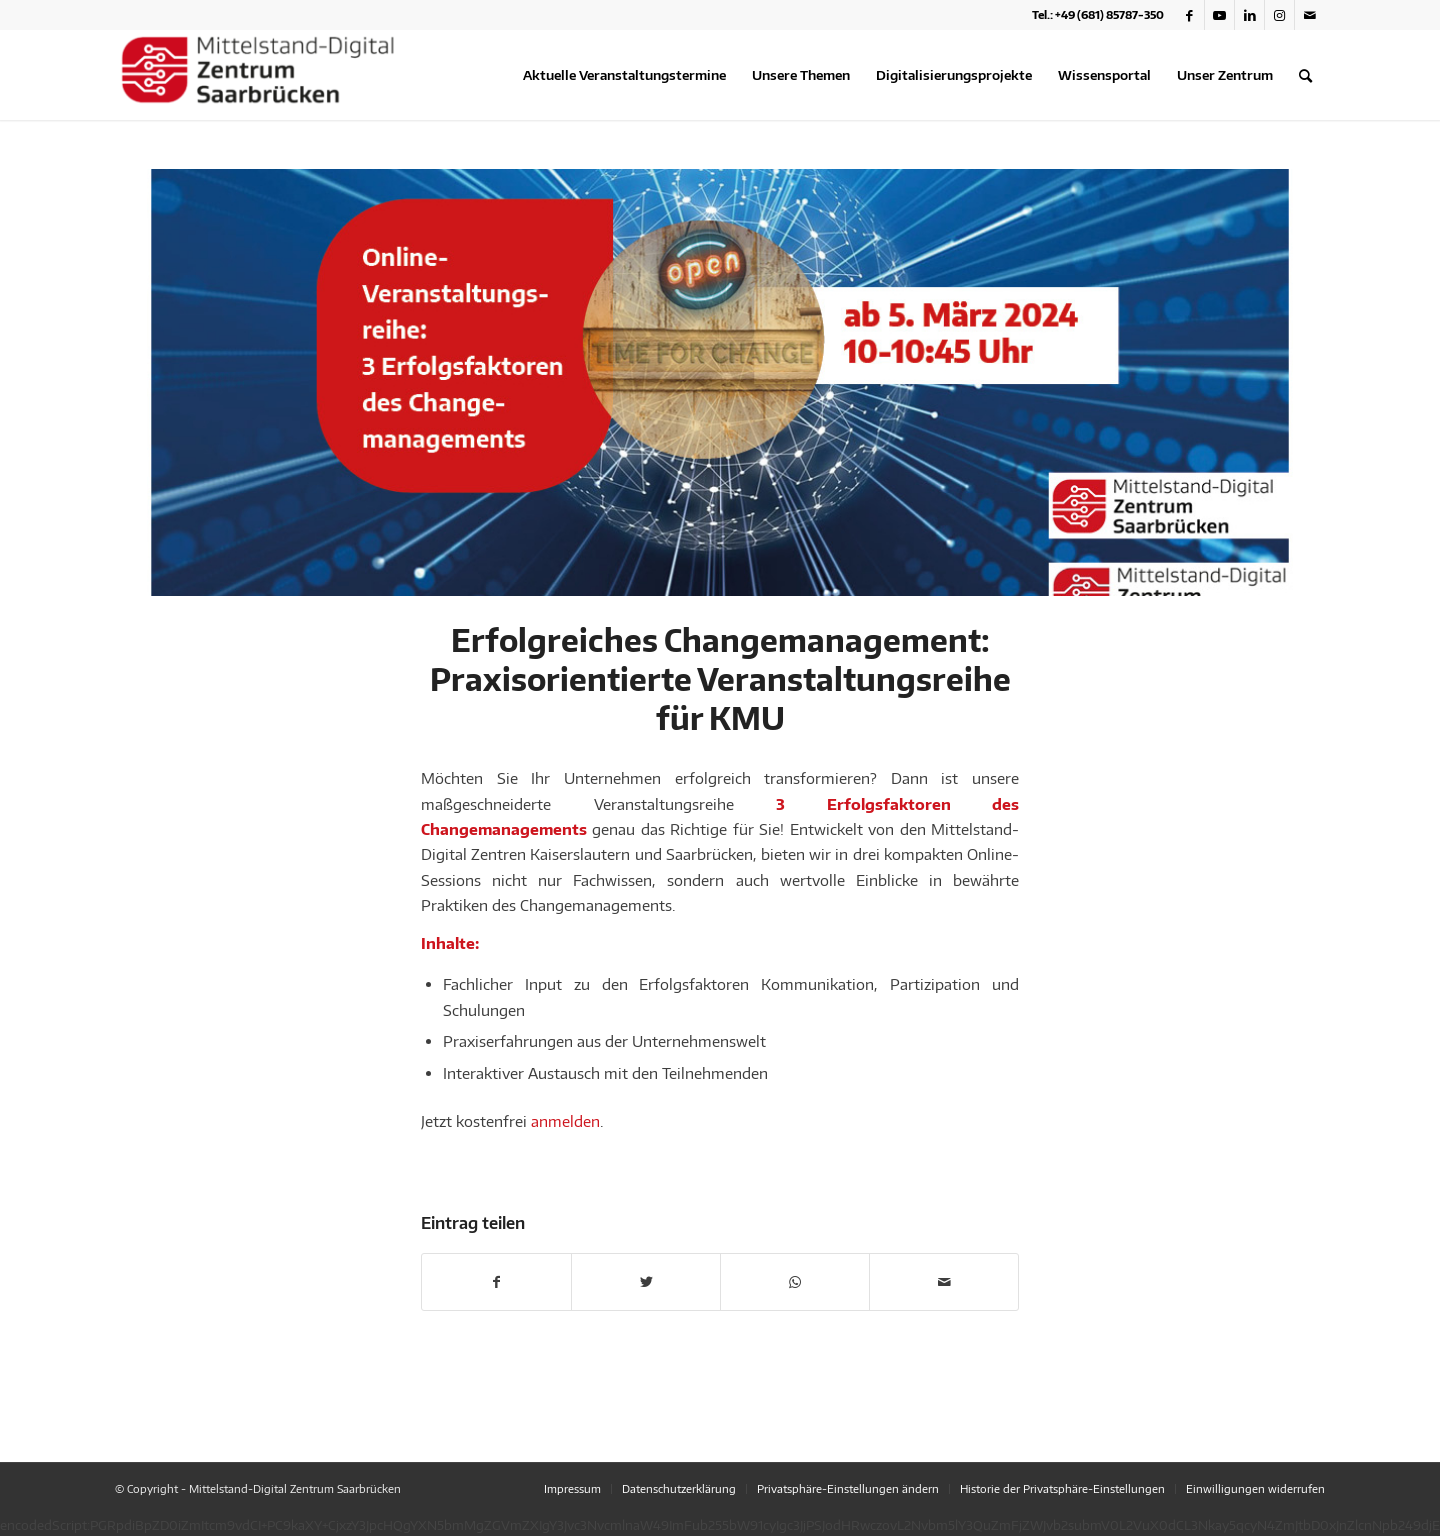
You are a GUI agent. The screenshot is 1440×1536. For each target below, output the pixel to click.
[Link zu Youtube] (1219, 15)
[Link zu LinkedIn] (1249, 15)
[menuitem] (624, 75)
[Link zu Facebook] (1189, 15)
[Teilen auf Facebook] (496, 1282)
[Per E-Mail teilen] (944, 1282)
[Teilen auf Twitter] (646, 1282)
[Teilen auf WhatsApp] (795, 1282)
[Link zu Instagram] (1279, 15)
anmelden (565, 1121)
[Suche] (1305, 75)
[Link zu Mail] (1310, 15)
